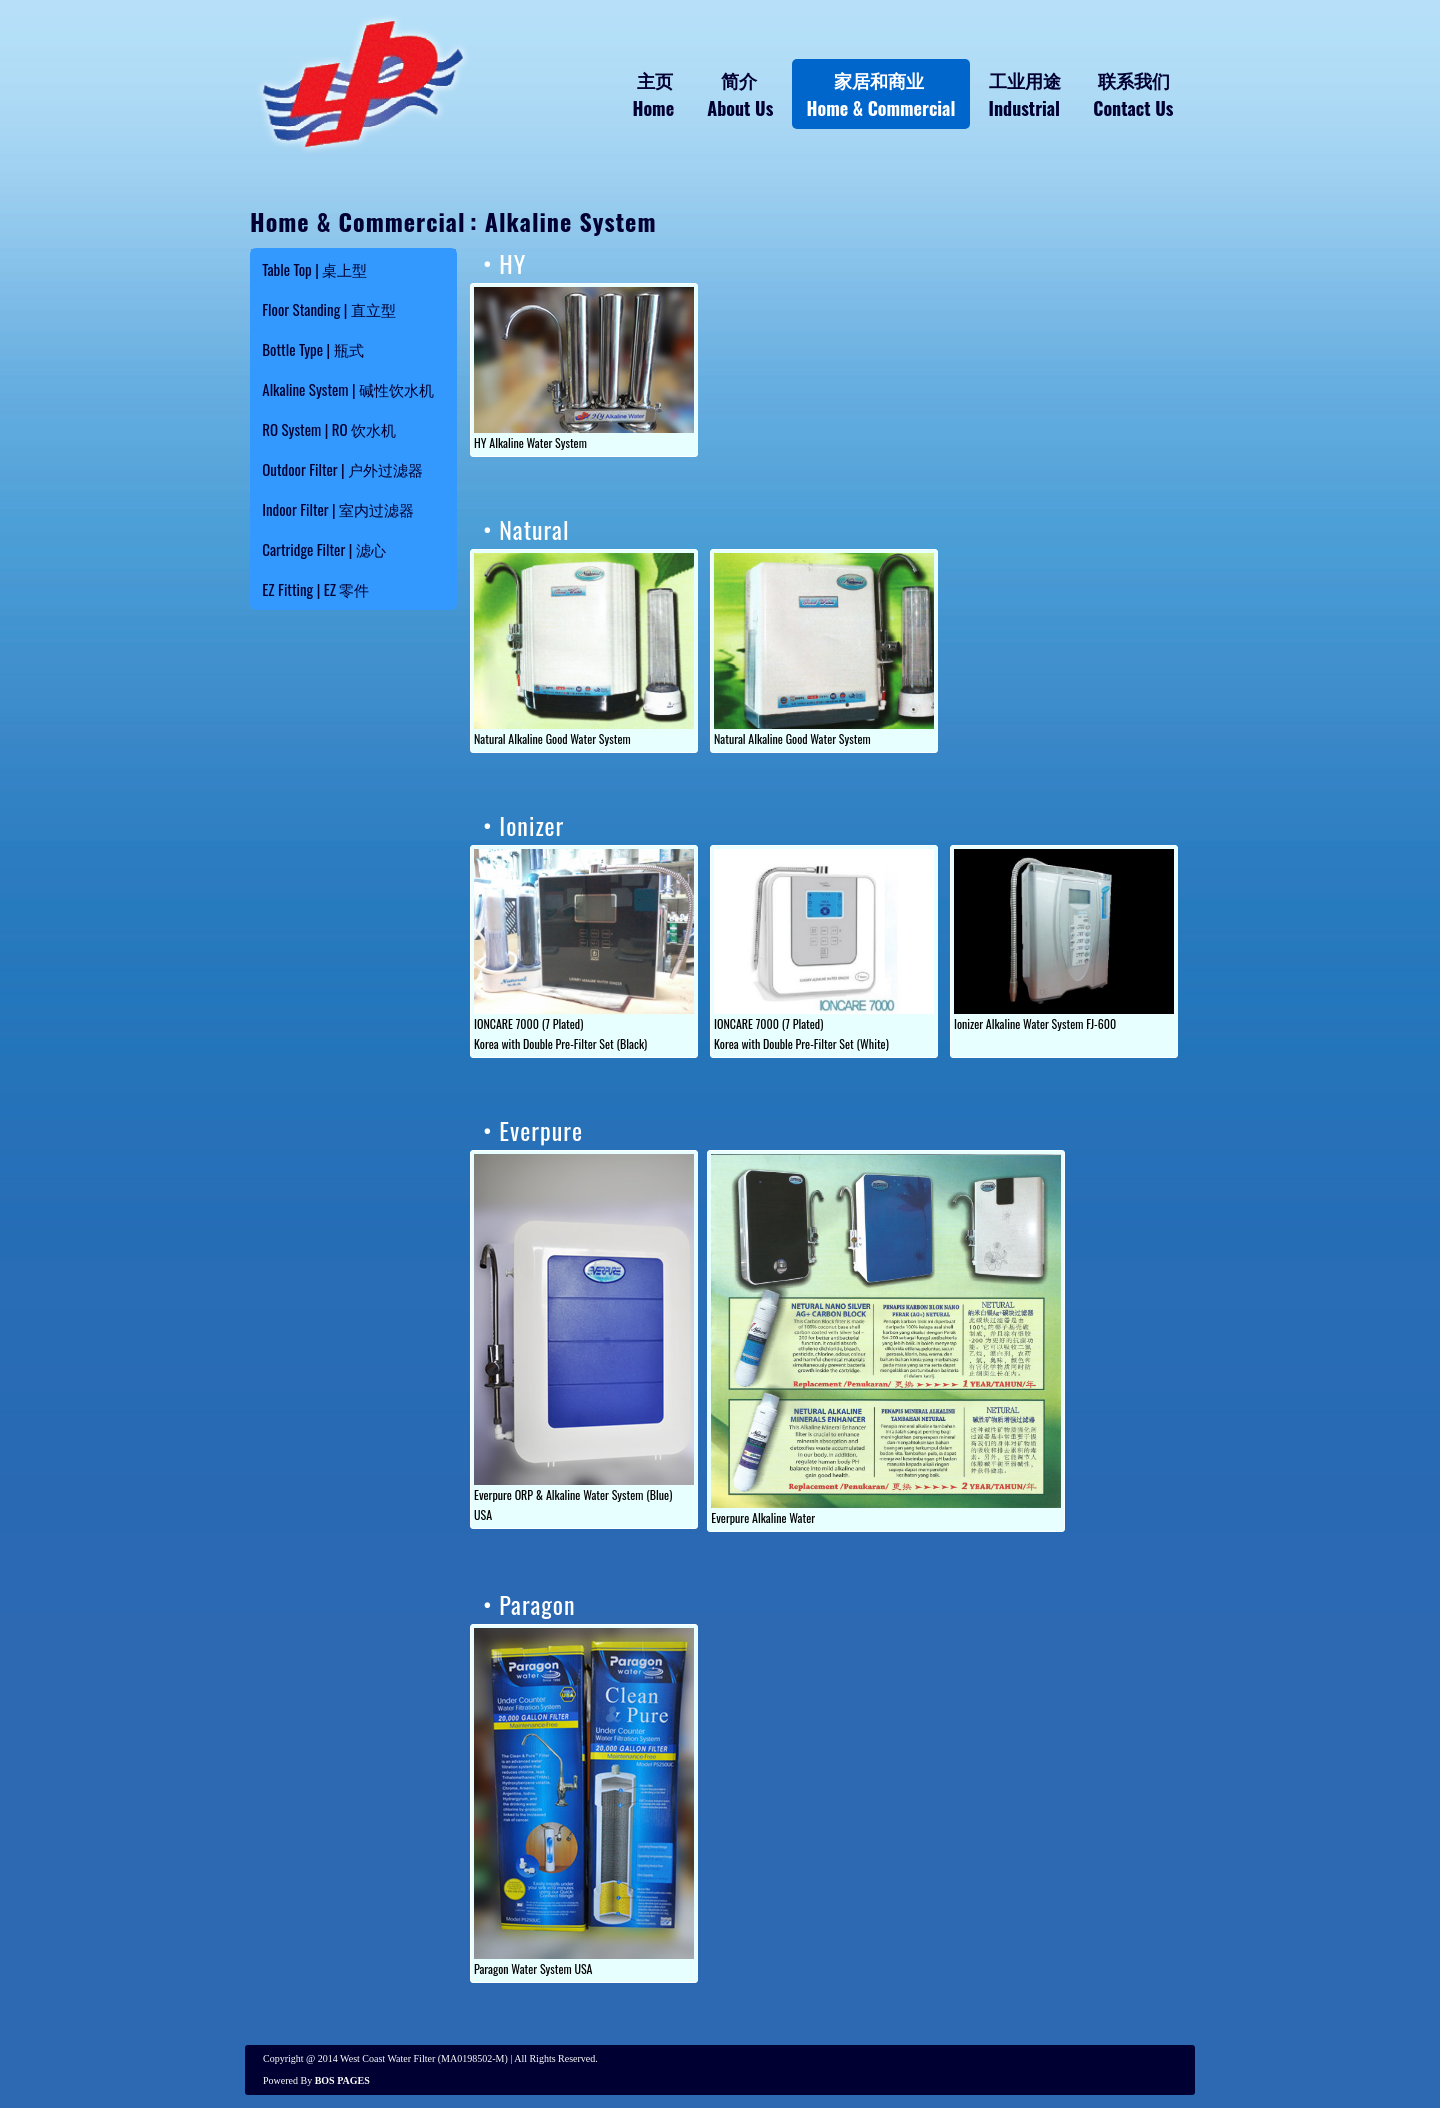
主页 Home (653, 94)
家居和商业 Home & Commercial (881, 94)
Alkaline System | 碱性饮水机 (348, 389)
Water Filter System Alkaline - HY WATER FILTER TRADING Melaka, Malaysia (360, 83)
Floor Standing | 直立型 (328, 309)
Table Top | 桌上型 (314, 269)
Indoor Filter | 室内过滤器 (338, 509)
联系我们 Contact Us (1133, 94)
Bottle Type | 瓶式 (312, 349)
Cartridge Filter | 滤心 (323, 549)
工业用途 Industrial (1024, 94)
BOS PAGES (342, 2080)
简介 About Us (740, 94)
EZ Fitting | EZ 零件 (315, 589)
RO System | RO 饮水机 (329, 429)
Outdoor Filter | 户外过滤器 (342, 469)
